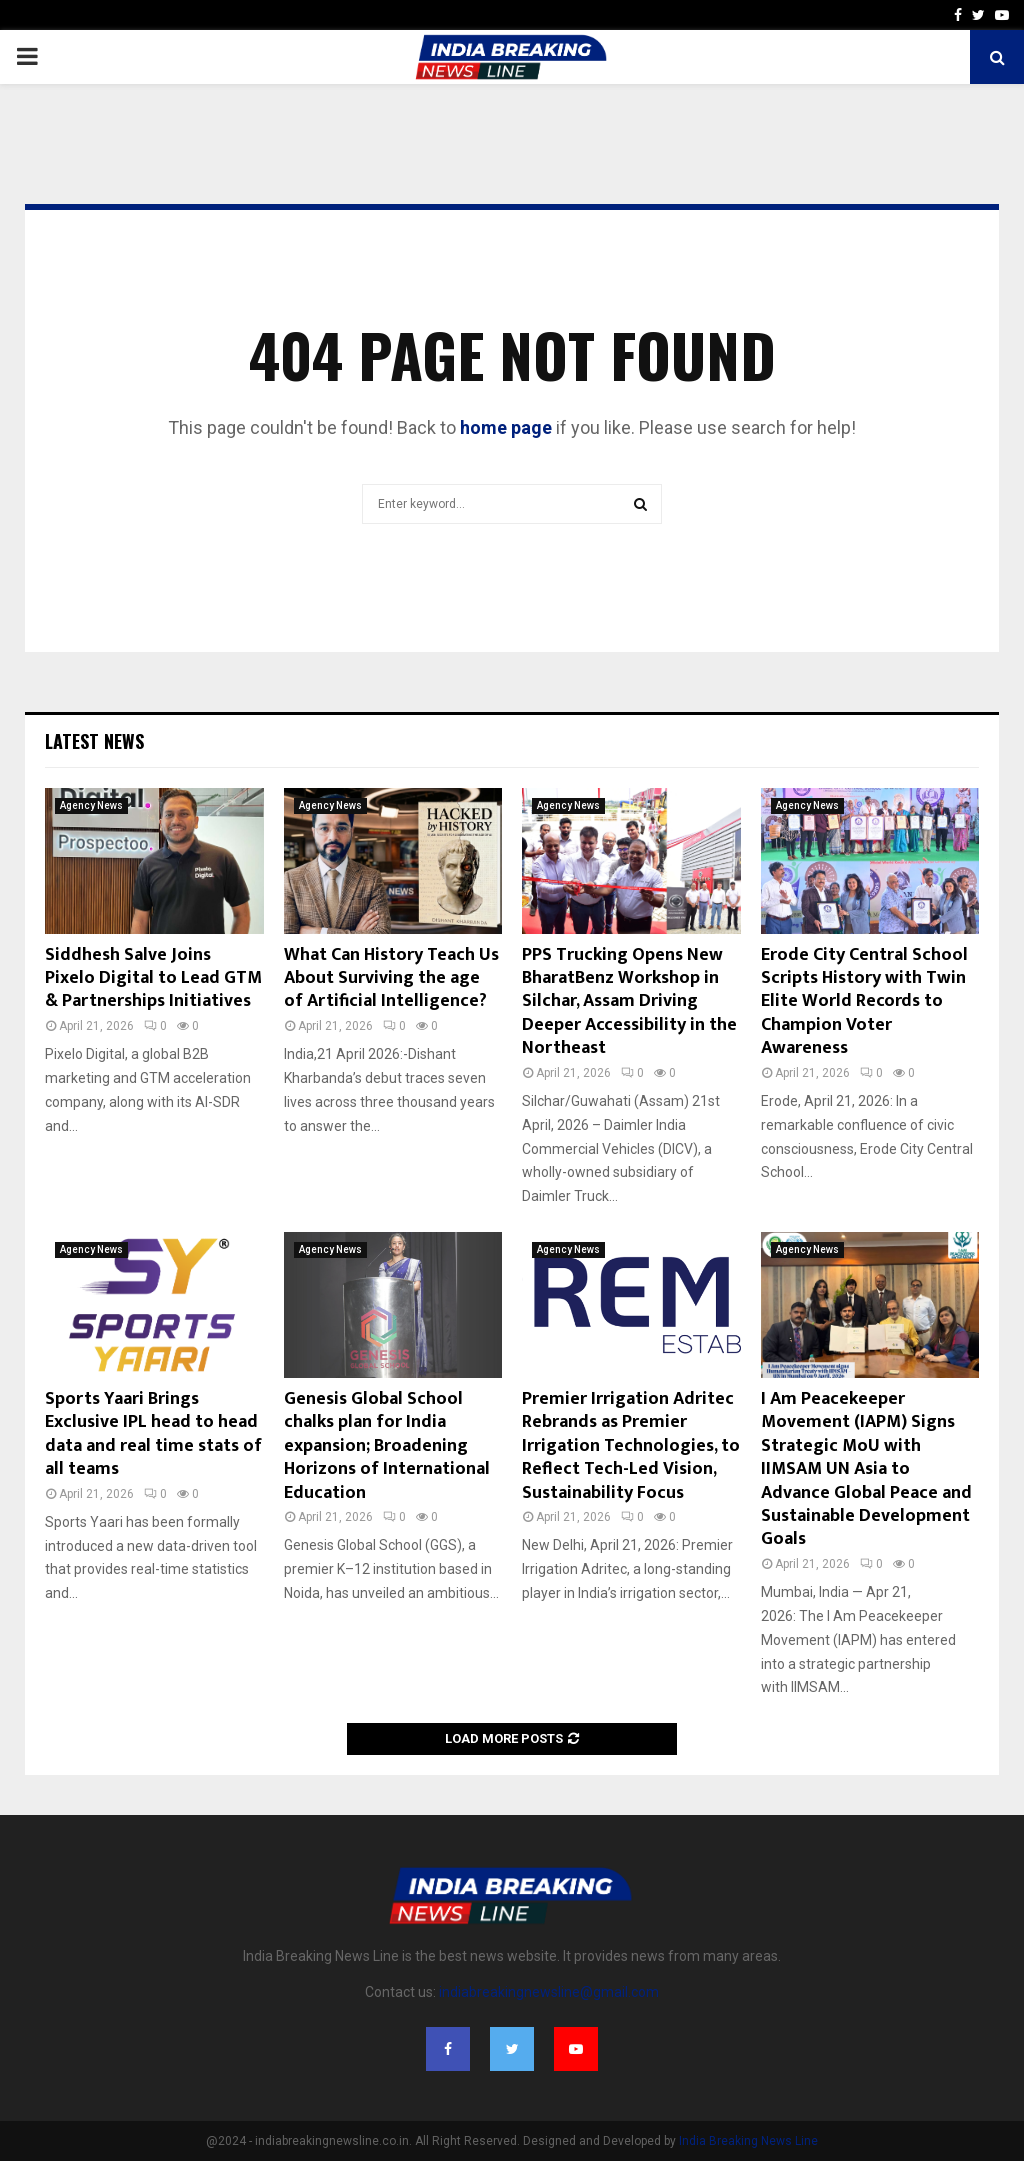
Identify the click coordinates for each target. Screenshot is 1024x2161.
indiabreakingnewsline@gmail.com (549, 1992)
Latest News (94, 741)
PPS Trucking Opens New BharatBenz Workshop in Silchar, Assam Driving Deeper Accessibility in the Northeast (629, 1002)
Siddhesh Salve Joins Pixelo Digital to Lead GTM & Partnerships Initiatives (153, 978)
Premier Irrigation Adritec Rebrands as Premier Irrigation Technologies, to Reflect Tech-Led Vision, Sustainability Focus (631, 1446)
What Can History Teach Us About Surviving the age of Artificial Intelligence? (391, 978)
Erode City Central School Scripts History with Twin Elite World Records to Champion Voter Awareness (864, 1002)
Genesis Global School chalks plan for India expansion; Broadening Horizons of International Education (387, 1446)
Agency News (91, 805)
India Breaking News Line (748, 2141)
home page (506, 427)
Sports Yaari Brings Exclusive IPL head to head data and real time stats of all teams (153, 1434)
